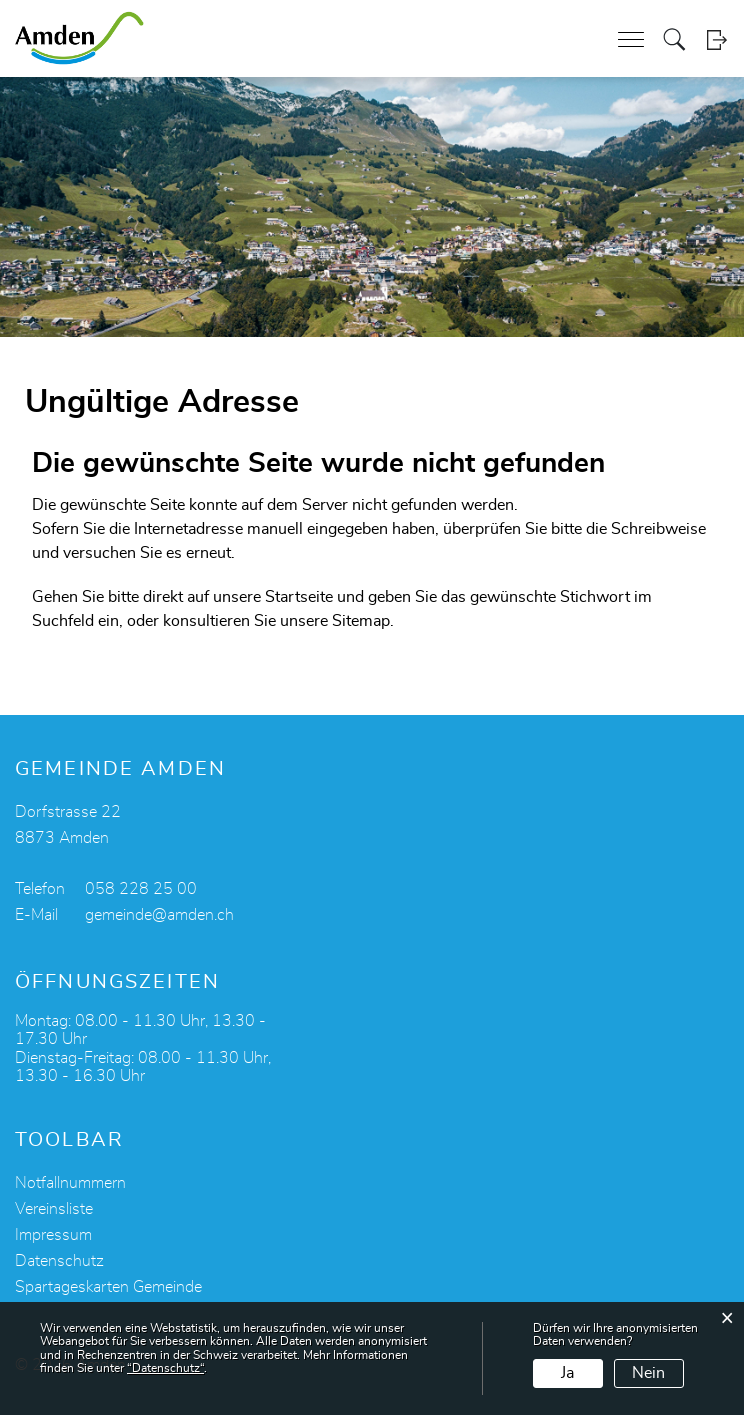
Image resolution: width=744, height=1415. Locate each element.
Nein (648, 1373)
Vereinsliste (54, 1209)
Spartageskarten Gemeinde (108, 1287)
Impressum (53, 1235)
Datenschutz (59, 1261)
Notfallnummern (70, 1183)
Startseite (299, 597)
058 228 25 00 (141, 889)
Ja (567, 1373)
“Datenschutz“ (165, 1368)
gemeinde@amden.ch (159, 915)
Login (716, 39)
